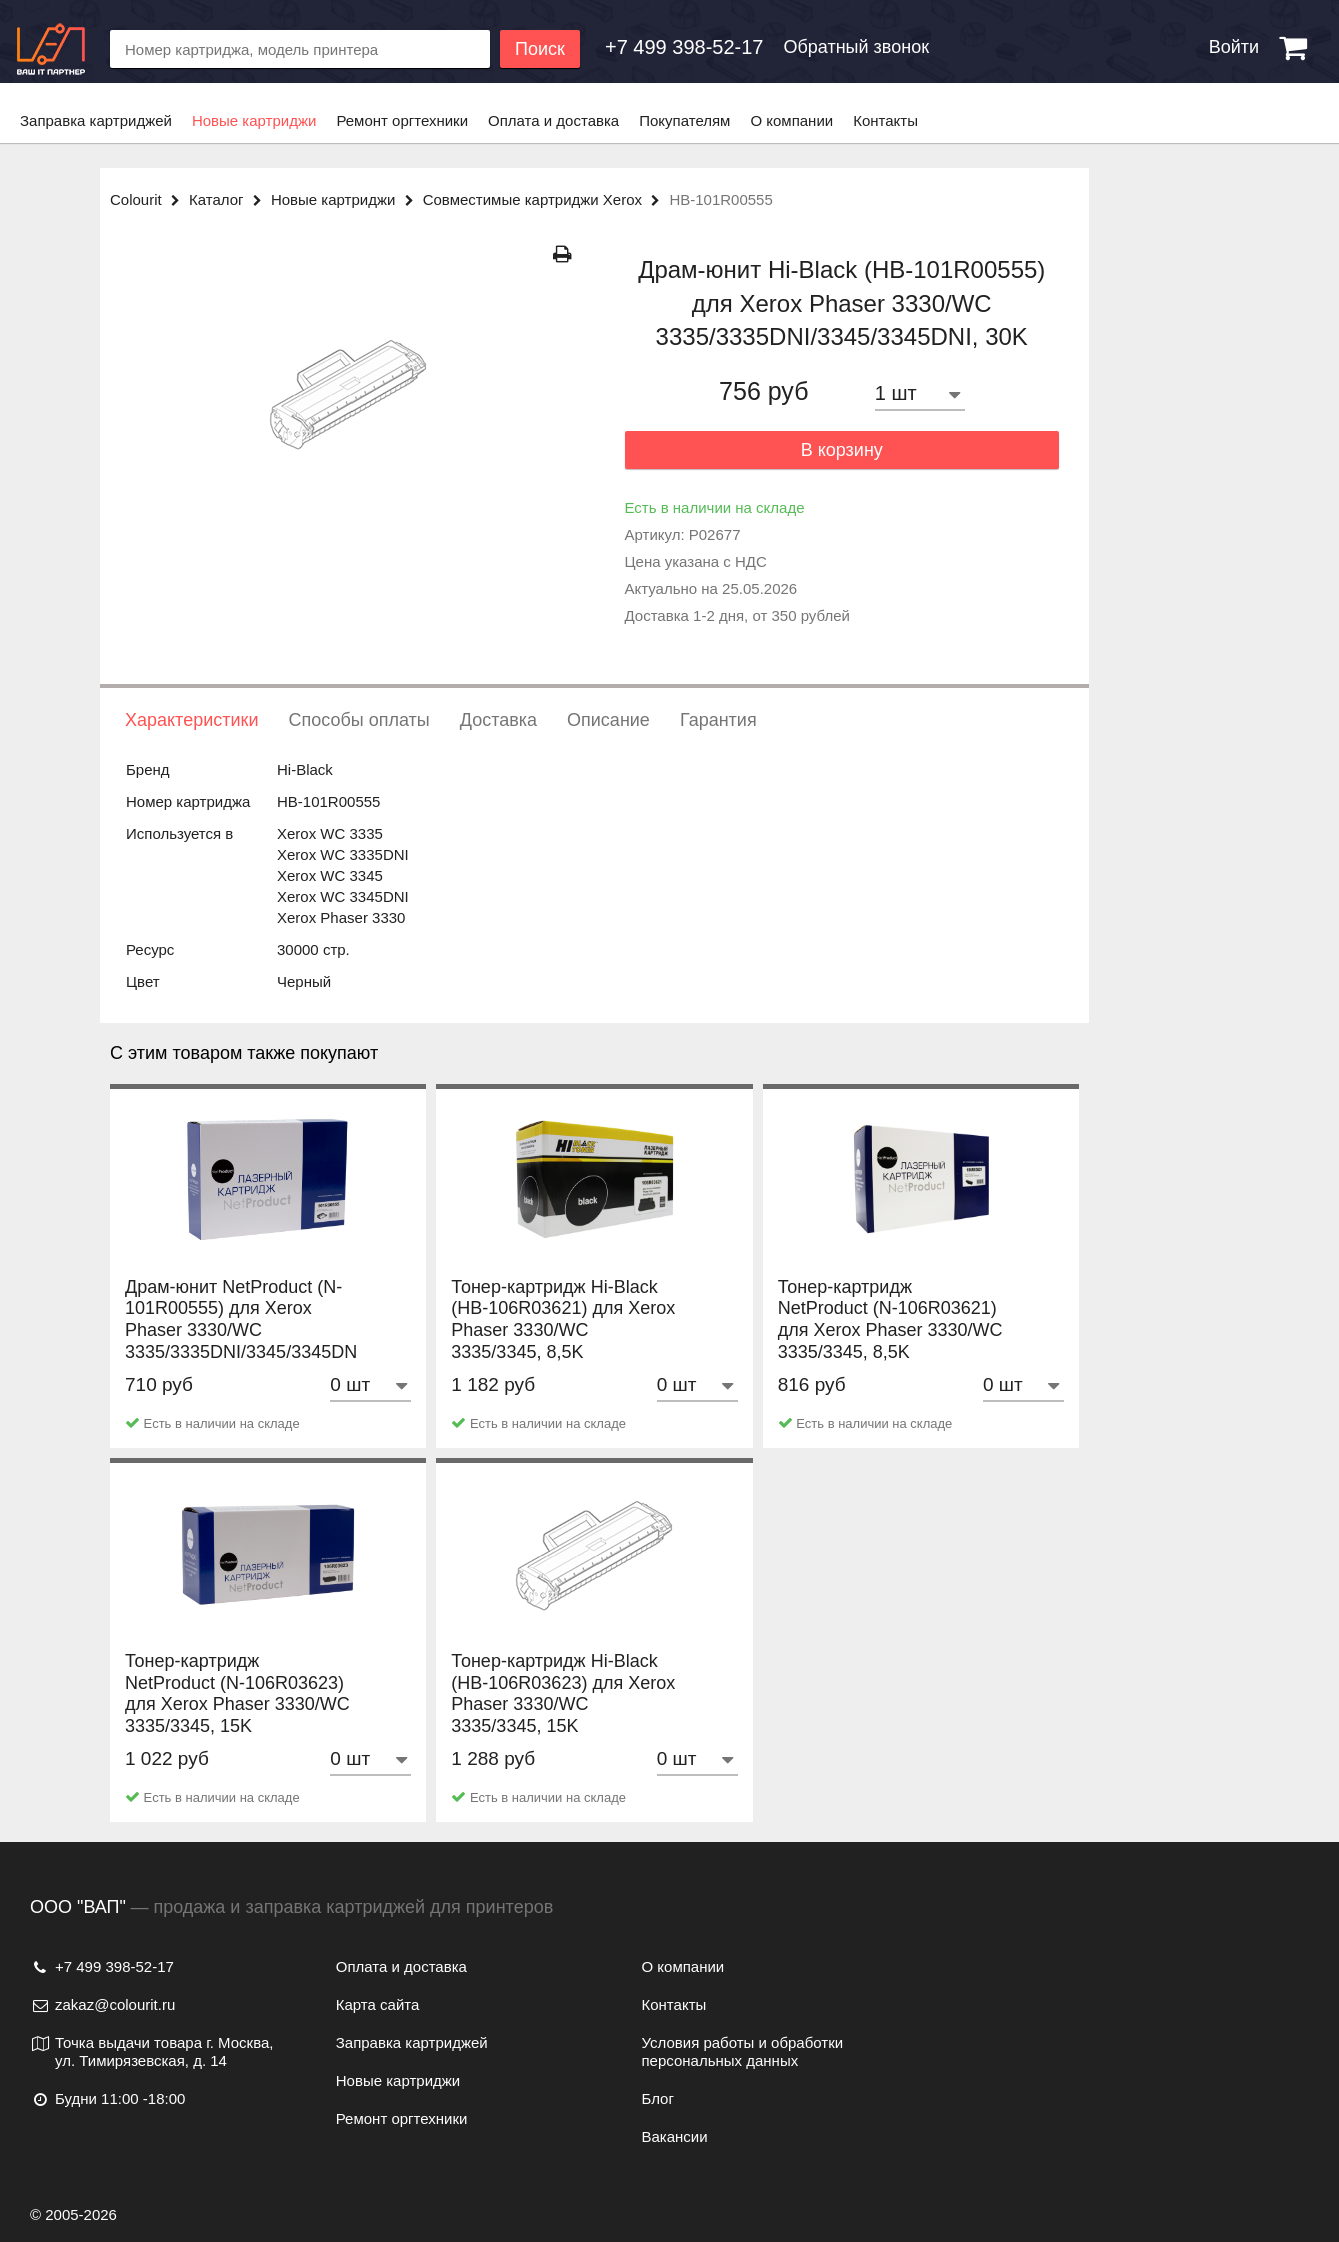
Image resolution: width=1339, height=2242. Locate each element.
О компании (791, 120)
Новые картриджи (254, 120)
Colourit (149, 199)
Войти (1234, 47)
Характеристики (191, 720)
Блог (658, 2098)
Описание (608, 720)
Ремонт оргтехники (402, 120)
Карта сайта (378, 2004)
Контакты (885, 120)
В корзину (842, 450)
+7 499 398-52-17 (102, 1966)
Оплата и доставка (553, 120)
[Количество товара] (920, 393)
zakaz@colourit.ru (102, 2004)
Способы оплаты (358, 720)
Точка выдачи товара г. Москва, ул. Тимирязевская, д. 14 (152, 2051)
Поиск (540, 49)
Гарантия (718, 720)
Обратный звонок (856, 47)
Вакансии (675, 2136)
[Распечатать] (562, 254)
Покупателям (684, 120)
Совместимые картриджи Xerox (546, 199)
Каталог (230, 199)
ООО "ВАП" (78, 1907)
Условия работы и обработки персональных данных (743, 2051)
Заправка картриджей (96, 120)
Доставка (498, 720)
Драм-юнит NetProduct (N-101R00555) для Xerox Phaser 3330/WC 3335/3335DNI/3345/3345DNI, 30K (246, 1351)
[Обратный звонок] (684, 47)
